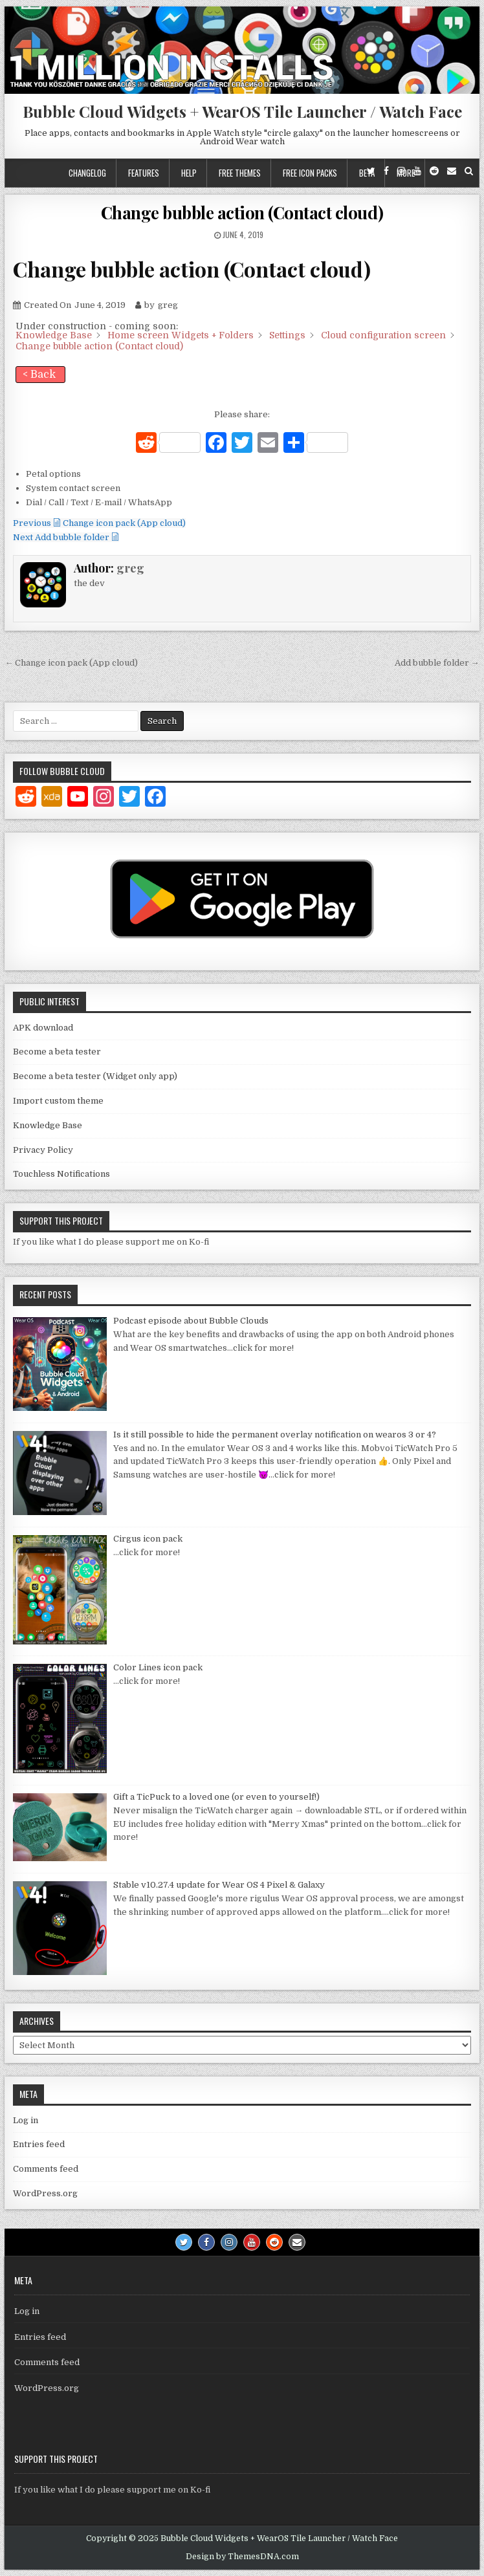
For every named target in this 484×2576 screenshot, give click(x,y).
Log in (25, 2120)
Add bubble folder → (437, 663)
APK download (43, 1027)
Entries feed (39, 2144)
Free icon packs (310, 172)
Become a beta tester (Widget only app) (95, 1076)
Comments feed (45, 2169)
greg (130, 568)
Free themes (240, 172)
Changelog (87, 172)
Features (143, 172)
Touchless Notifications (61, 1174)
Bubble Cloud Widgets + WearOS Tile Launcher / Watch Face (242, 111)
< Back (39, 374)
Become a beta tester (57, 1051)
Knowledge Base (47, 1125)
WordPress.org (45, 2193)
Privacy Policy (43, 1150)
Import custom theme (58, 1101)
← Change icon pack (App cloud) (71, 663)
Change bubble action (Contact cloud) (242, 212)
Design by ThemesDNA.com (242, 2556)
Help (189, 172)
